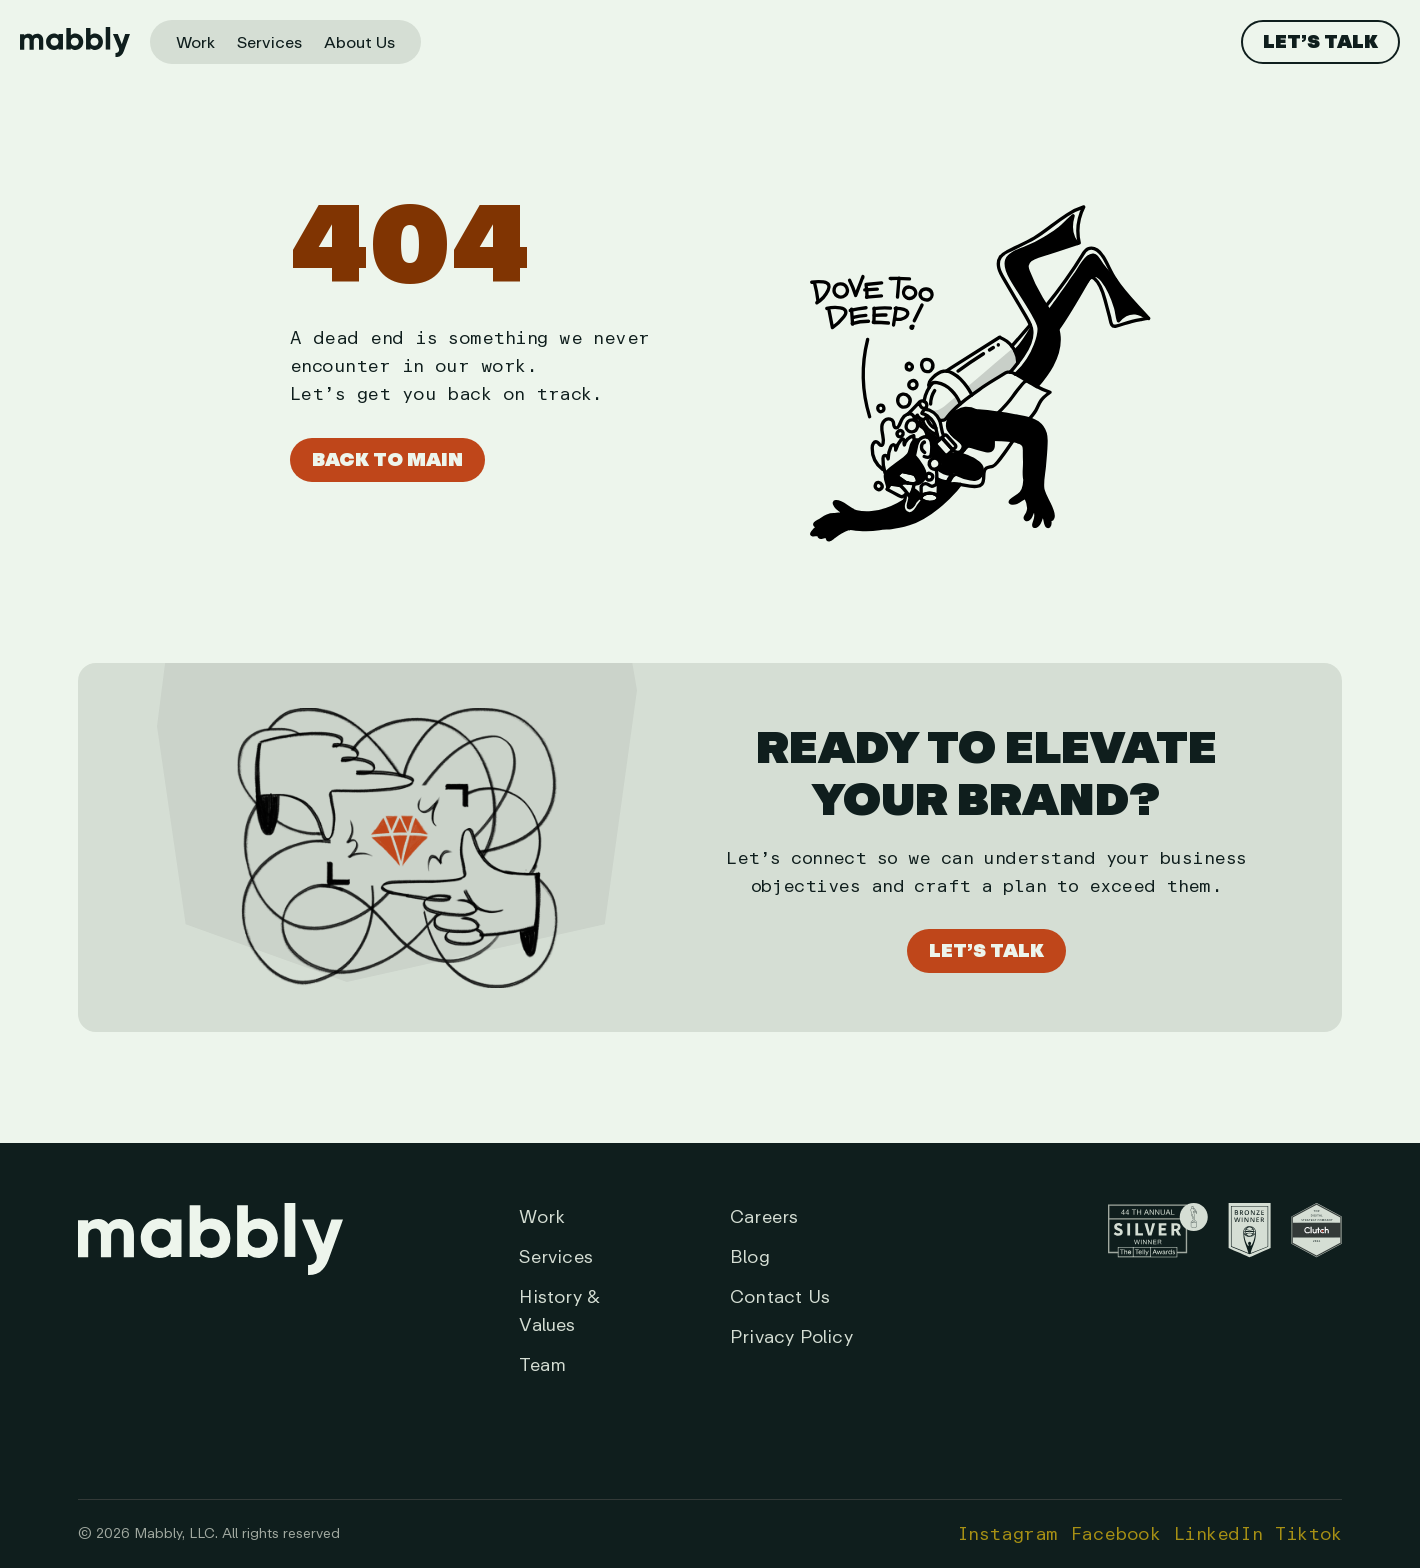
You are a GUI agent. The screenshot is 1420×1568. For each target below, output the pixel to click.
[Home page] (75, 42)
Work (195, 43)
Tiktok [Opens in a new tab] (1308, 1534)
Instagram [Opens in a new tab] (1007, 1534)
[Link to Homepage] (210, 1291)
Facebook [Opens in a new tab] (1116, 1534)
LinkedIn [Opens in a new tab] (1218, 1534)
